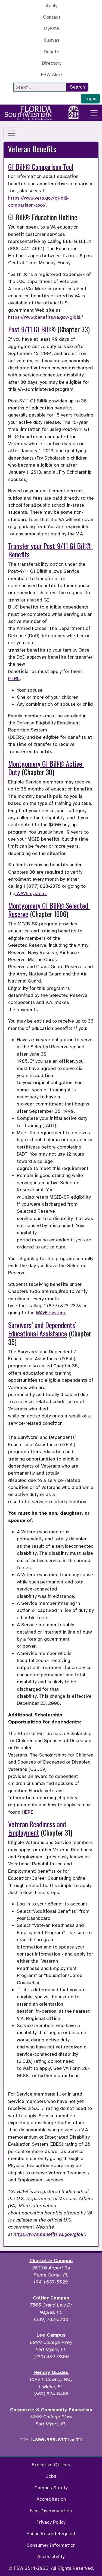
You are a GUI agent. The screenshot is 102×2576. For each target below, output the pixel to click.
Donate (51, 52)
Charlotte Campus (51, 2260)
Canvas (52, 40)
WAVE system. (31, 893)
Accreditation (51, 2499)
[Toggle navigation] (94, 113)
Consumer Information (51, 2545)
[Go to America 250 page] (73, 112)
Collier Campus (51, 2298)
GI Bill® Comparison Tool (40, 166)
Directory (51, 63)
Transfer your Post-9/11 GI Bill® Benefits (50, 550)
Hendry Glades (51, 2372)
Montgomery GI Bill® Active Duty (46, 767)
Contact (51, 17)
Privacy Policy (51, 2522)
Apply (51, 6)
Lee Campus (51, 2335)
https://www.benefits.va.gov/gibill (44, 317)
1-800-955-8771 (50, 2440)
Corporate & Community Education (51, 2410)
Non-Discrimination (51, 2511)
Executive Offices (51, 2465)
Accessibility (51, 2556)
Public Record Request (51, 2533)
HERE (14, 678)
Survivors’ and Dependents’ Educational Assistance (43, 1329)
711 (79, 2440)
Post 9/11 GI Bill (29, 329)
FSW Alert (51, 74)
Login (90, 99)
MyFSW (51, 29)
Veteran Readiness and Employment (37, 1828)
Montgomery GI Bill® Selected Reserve (49, 909)
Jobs (51, 2476)
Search (77, 87)
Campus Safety (51, 2488)
